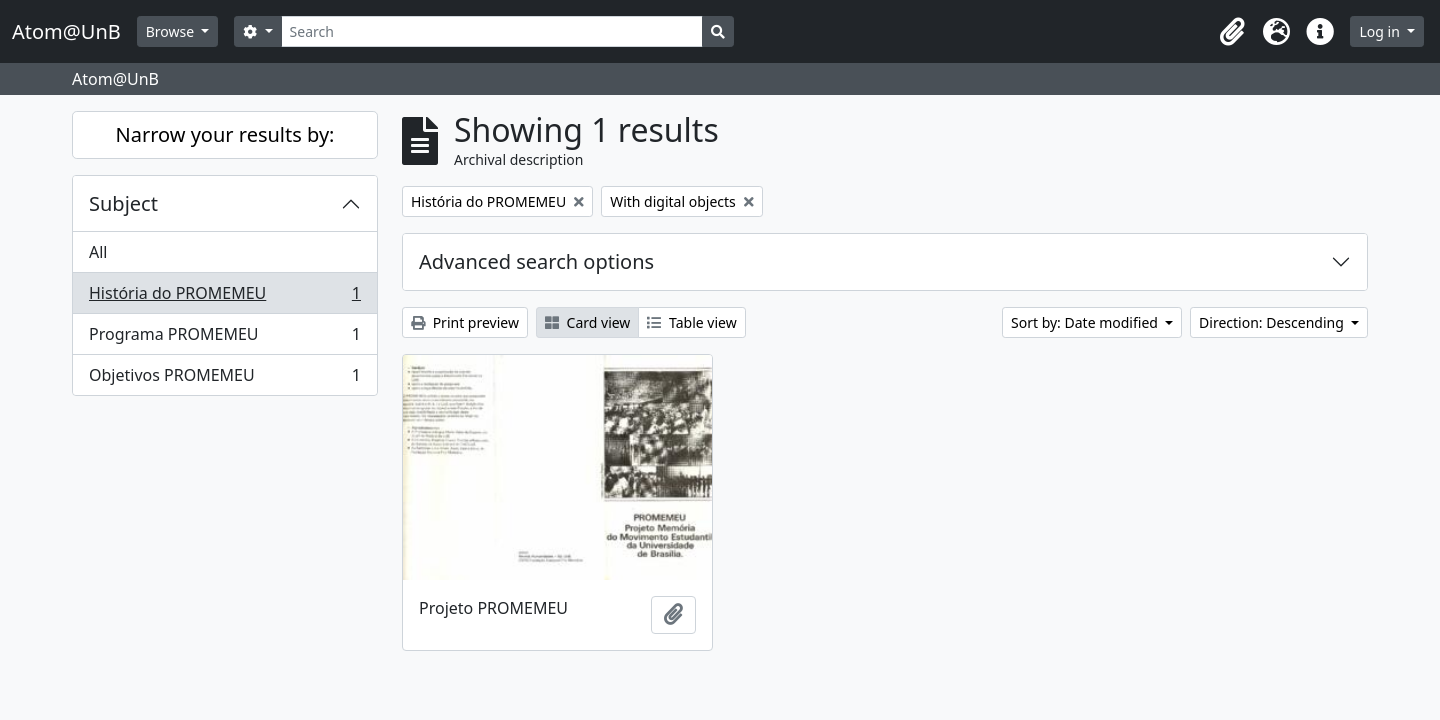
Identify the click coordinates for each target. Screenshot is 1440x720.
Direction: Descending (1273, 322)
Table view (691, 322)
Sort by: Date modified (1086, 322)
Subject (123, 203)
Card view (587, 322)
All (98, 252)
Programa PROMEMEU (224, 338)
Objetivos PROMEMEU (224, 379)
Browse (172, 31)
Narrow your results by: (225, 134)
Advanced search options (536, 261)
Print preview (465, 322)
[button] (1232, 32)
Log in (1381, 31)
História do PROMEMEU (224, 297)
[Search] (492, 31)
